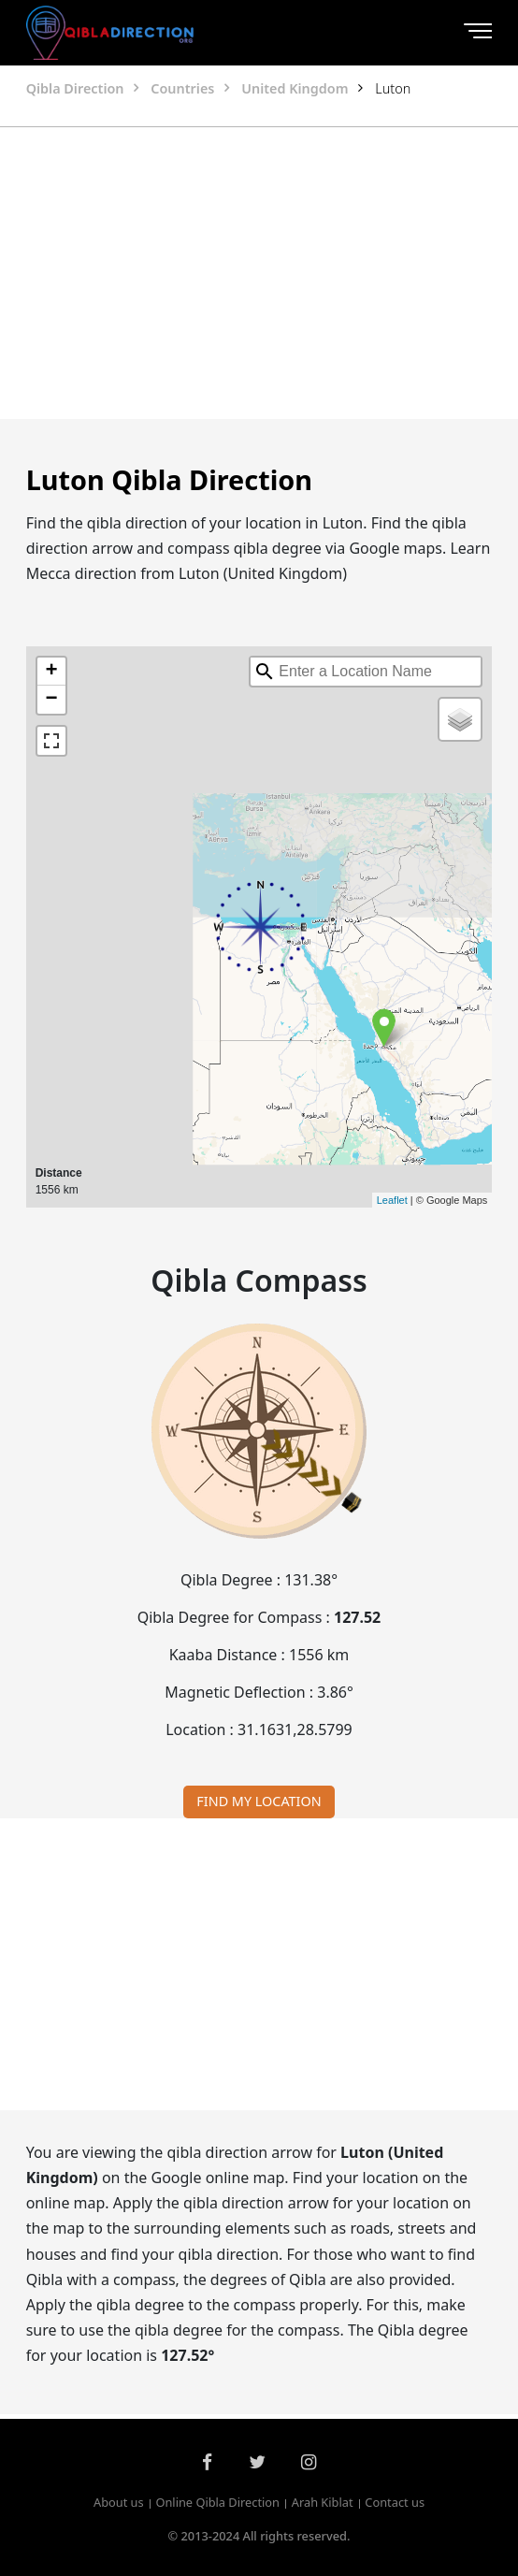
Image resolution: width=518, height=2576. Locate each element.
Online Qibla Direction (217, 2502)
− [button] (52, 700)
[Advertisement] (259, 273)
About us (119, 2502)
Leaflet (392, 1200)
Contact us (394, 2502)
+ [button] (52, 672)
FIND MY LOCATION (258, 1801)
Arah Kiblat (322, 2502)
